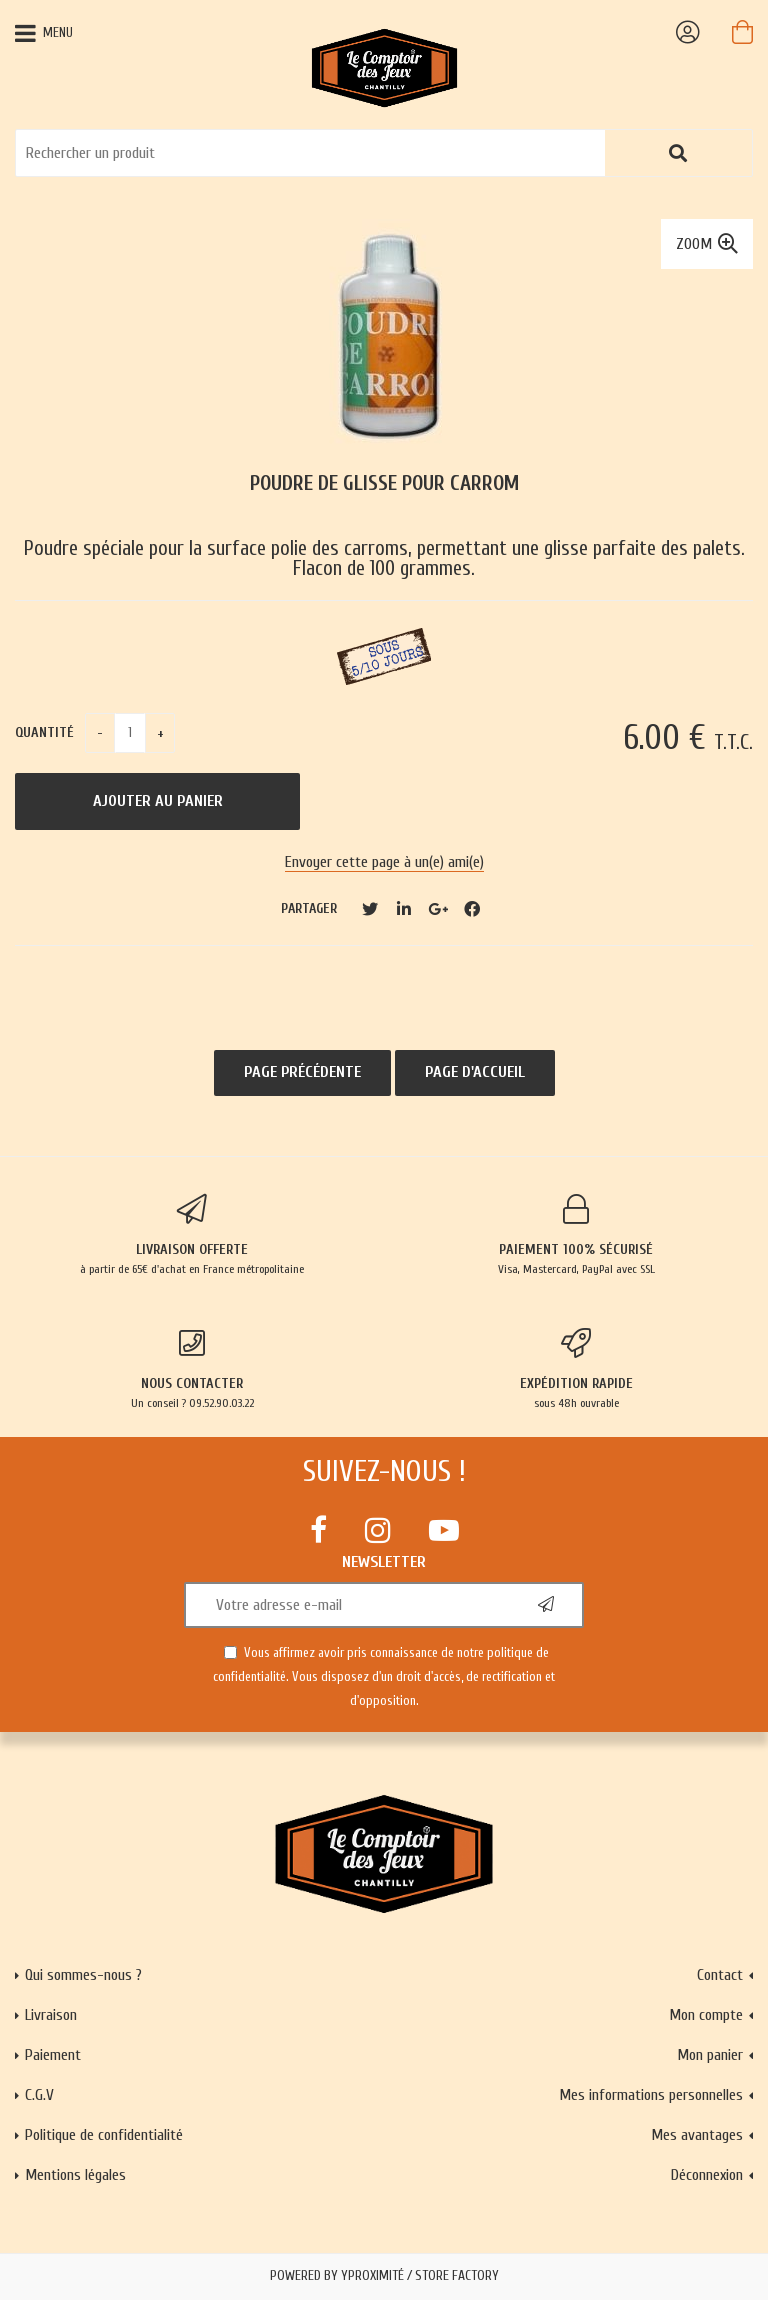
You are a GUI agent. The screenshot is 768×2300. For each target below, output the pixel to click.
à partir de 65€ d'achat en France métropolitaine (192, 1235)
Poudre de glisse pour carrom (384, 483)
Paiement (53, 2055)
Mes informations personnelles (651, 2095)
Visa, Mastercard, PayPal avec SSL (576, 1235)
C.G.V (39, 2095)
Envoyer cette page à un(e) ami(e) (384, 862)
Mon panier (710, 2055)
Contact (720, 1975)
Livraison (51, 2015)
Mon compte (706, 2015)
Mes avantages (697, 2135)
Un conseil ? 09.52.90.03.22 (192, 1369)
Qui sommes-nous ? (83, 1975)
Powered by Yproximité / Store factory (384, 2276)
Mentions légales (75, 2175)
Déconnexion (707, 2175)
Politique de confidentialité (104, 2135)
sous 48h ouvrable (576, 1369)
